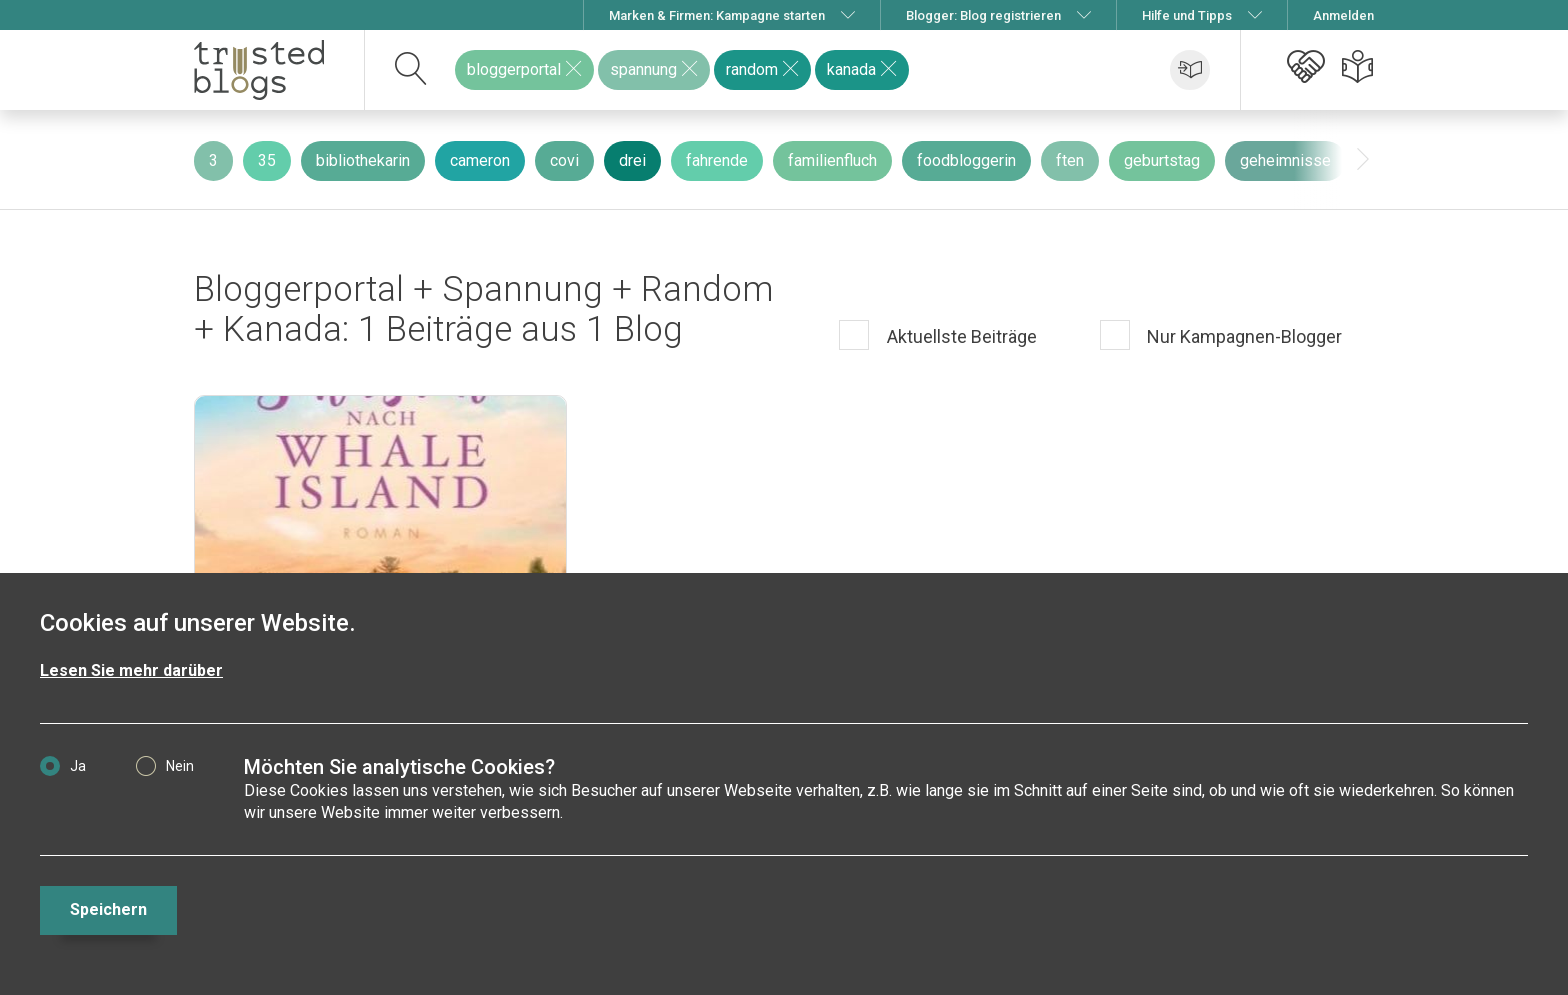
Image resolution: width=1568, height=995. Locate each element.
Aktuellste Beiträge (960, 336)
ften (1070, 160)
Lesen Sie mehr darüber (131, 670)
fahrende (717, 160)
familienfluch (832, 160)
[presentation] (1363, 160)
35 (267, 160)
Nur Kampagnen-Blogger (1242, 336)
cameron (480, 160)
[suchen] (411, 70)
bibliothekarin (363, 160)
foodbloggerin (966, 160)
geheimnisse (1285, 160)
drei (632, 160)
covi (564, 160)
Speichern (108, 909)
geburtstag (1162, 160)
